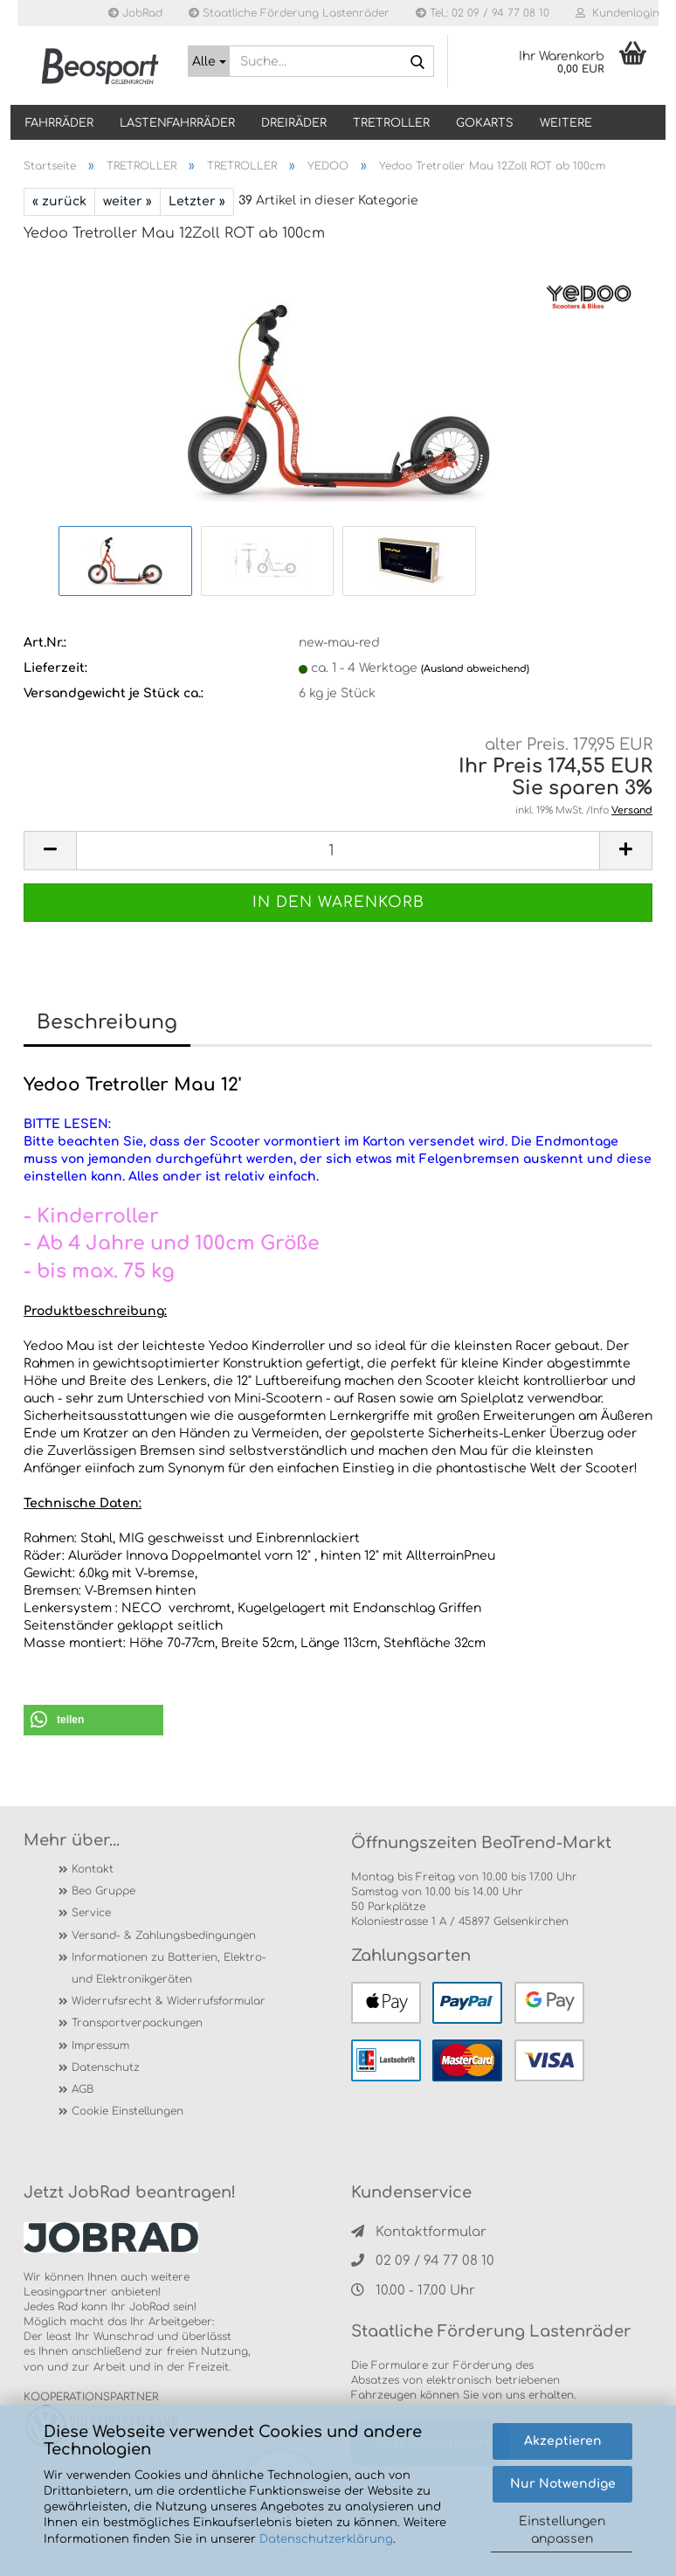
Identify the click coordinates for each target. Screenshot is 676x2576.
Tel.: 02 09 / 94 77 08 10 (482, 13)
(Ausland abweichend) (475, 669)
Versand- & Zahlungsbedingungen (164, 1935)
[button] (93, 1720)
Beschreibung (107, 1022)
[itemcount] (338, 850)
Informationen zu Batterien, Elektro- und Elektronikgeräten (169, 1968)
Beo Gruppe (103, 1891)
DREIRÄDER (294, 123)
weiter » (127, 201)
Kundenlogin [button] (617, 13)
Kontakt (93, 1869)
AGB (82, 2089)
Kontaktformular (418, 2232)
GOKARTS (485, 123)
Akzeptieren (563, 2441)
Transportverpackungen (137, 2023)
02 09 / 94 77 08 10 (422, 2261)
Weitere (566, 123)
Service (91, 1913)
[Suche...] (209, 61)
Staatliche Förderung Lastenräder (289, 13)
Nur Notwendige (563, 2483)
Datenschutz (106, 2067)
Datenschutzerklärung (326, 2539)
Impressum (100, 2045)
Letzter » (197, 201)
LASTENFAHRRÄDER (177, 123)
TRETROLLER (391, 123)
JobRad (135, 13)
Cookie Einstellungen (127, 2111)
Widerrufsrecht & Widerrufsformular (169, 2001)
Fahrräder (59, 123)
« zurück (59, 201)
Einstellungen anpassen (562, 2530)
